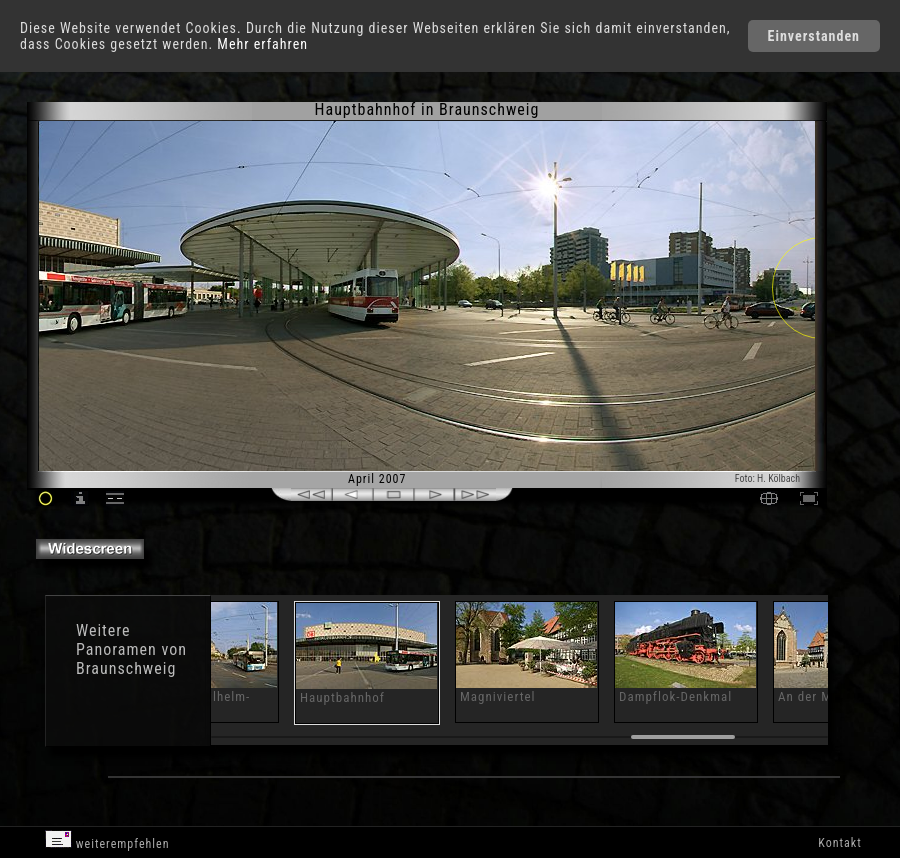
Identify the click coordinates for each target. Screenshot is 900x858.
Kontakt (839, 843)
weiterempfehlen (107, 840)
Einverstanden (814, 36)
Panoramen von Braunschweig (131, 659)
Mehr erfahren (262, 44)
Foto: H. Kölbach (767, 478)
